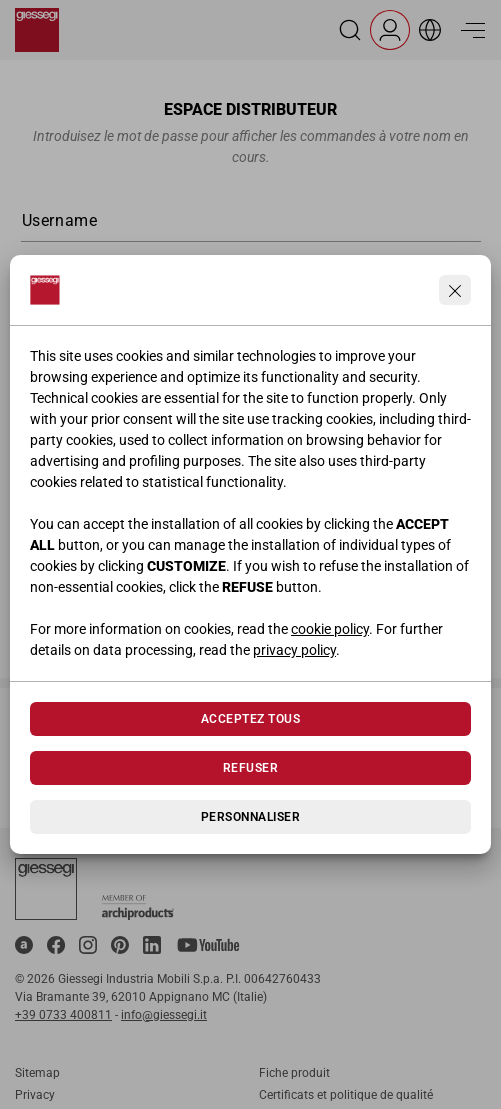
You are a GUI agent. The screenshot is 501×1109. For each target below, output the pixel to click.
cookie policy (330, 629)
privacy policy (294, 650)
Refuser (250, 768)
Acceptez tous (250, 719)
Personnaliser (250, 817)
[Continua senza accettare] (455, 290)
